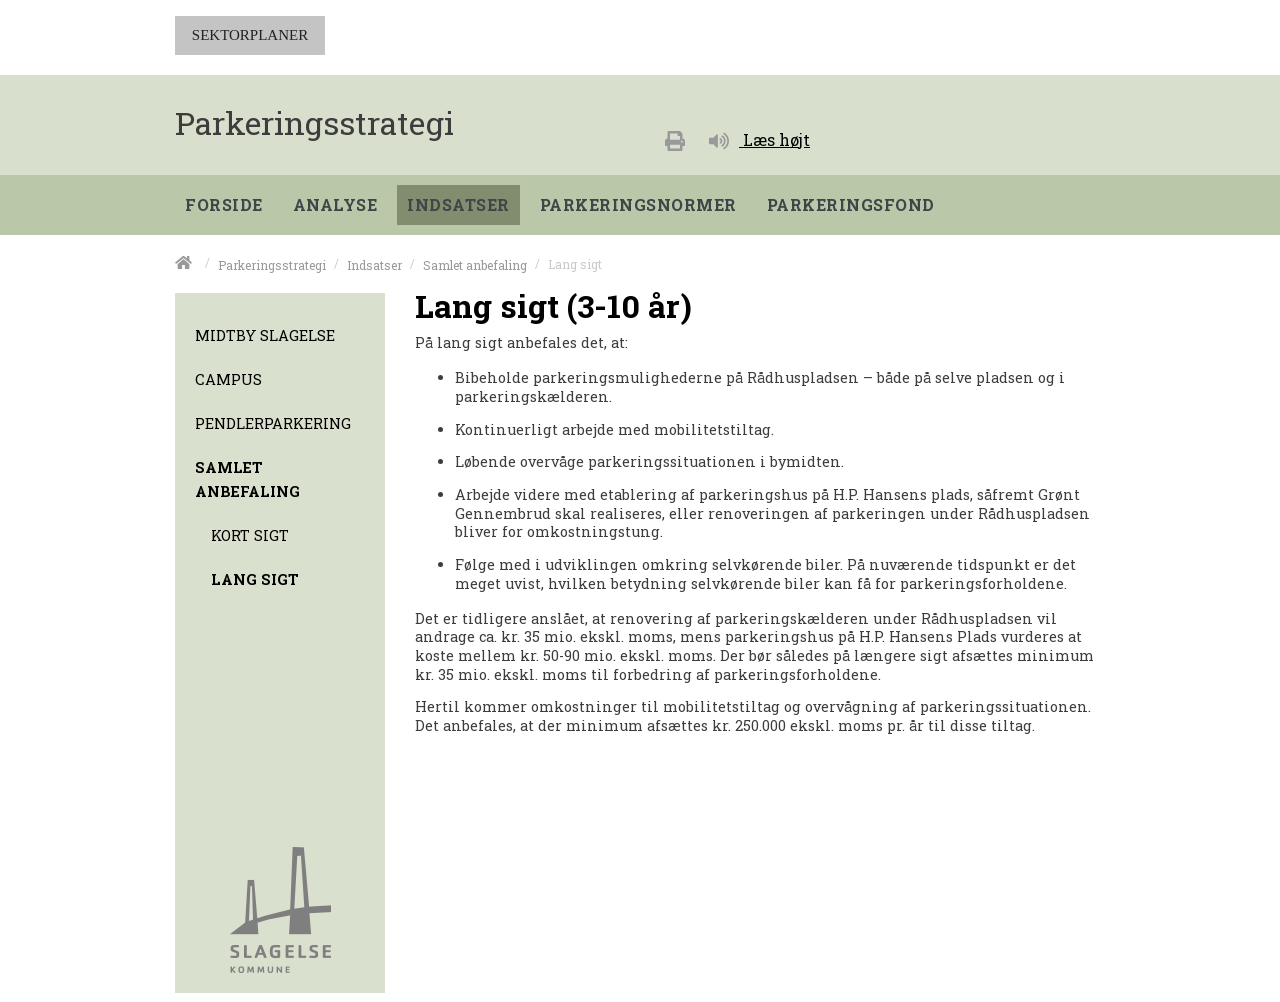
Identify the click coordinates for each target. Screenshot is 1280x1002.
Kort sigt (250, 535)
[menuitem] (229, 200)
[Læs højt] (759, 137)
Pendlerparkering (273, 423)
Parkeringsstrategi (272, 264)
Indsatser (374, 264)
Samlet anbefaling (475, 264)
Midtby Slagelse (265, 335)
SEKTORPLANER (250, 35)
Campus (228, 379)
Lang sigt (255, 579)
